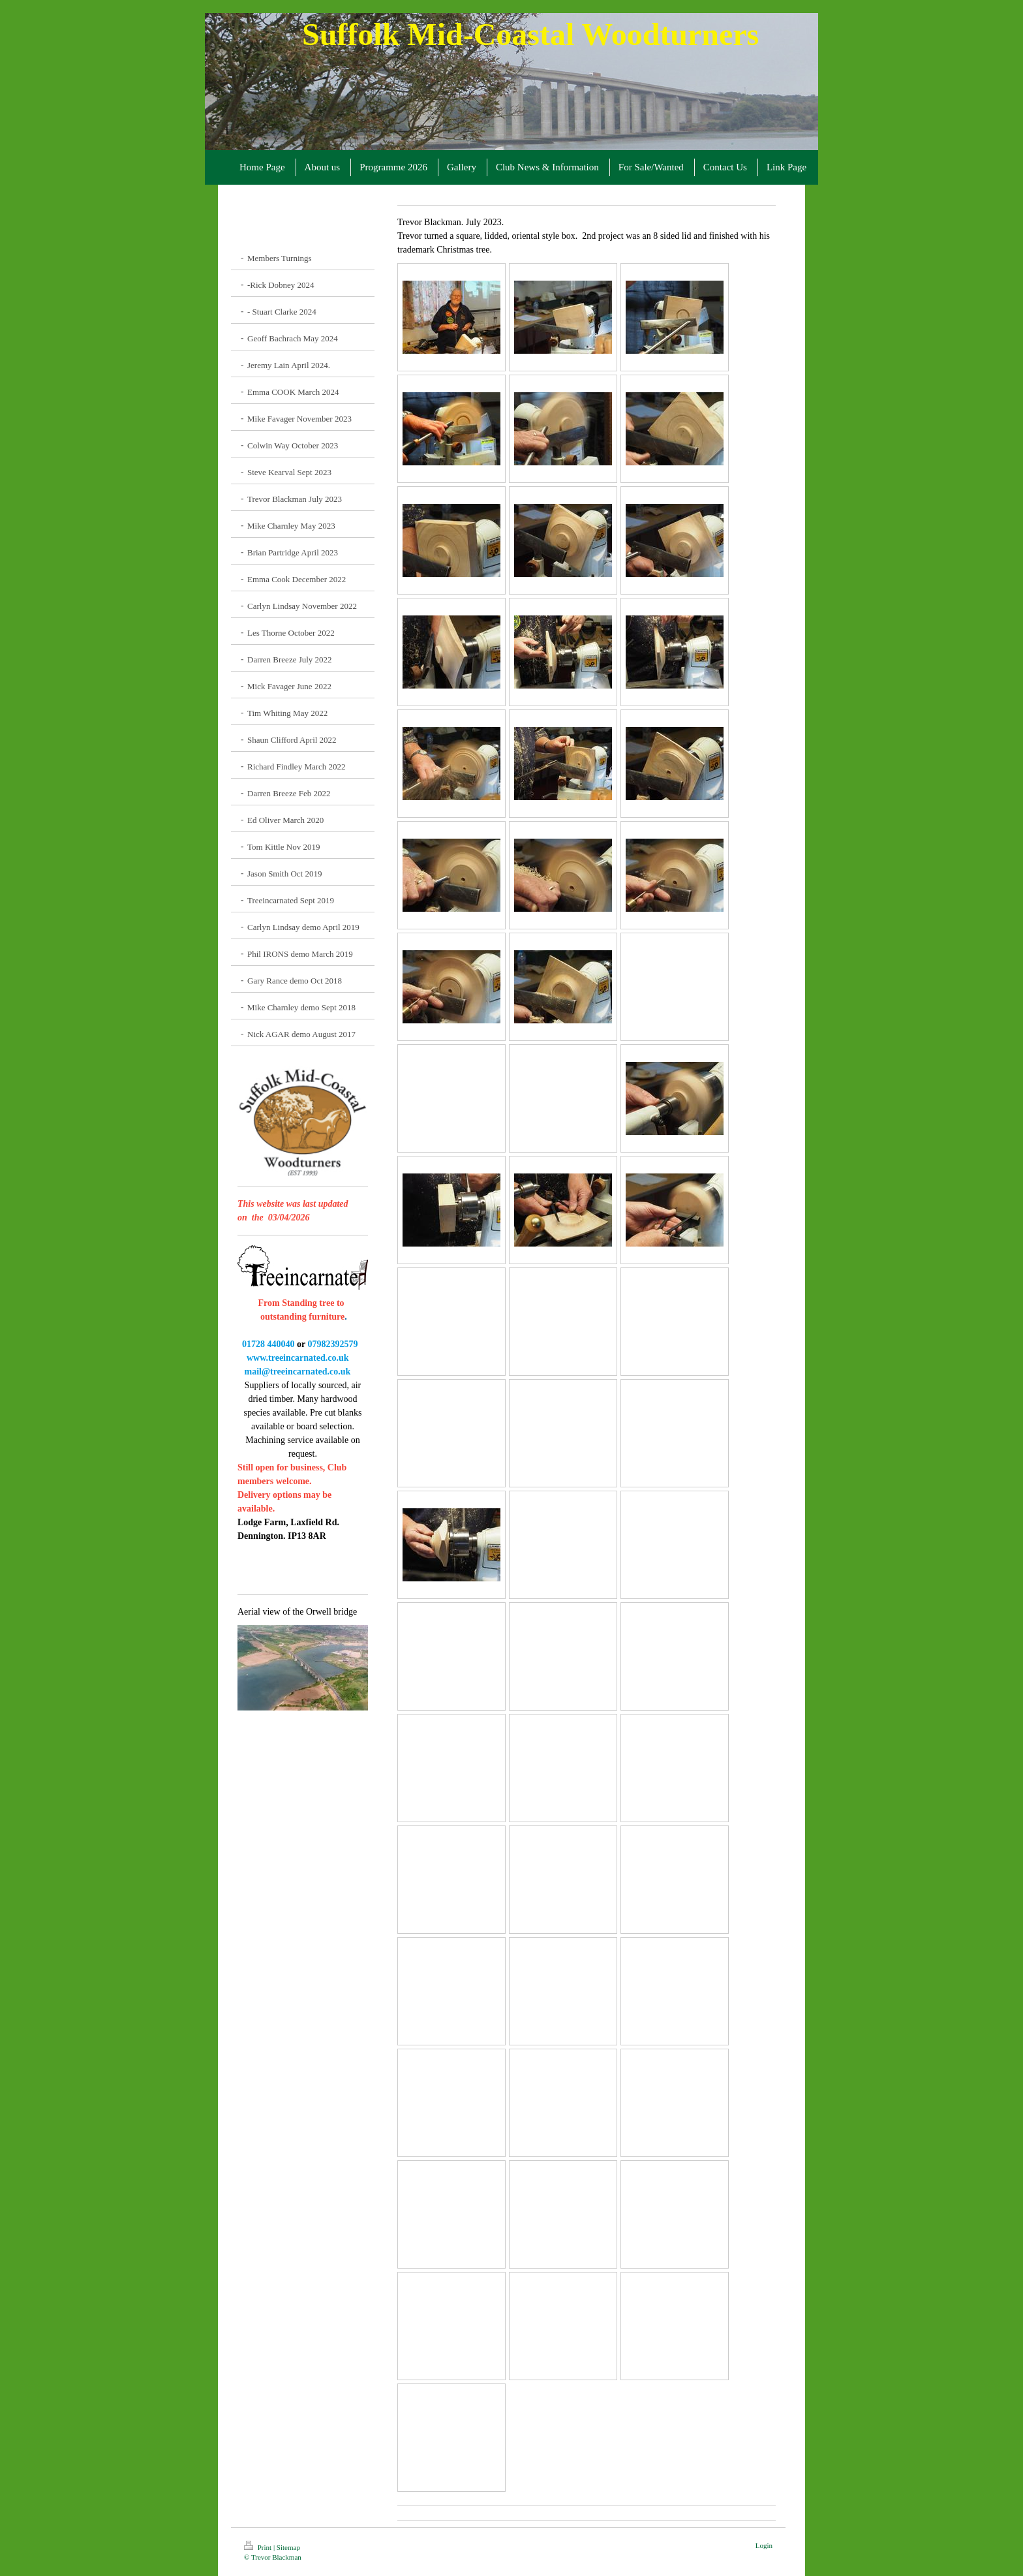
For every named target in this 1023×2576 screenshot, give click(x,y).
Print (258, 2547)
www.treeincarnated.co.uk (297, 1358)
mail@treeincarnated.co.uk (296, 1371)
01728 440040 (268, 1344)
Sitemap (288, 2547)
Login (764, 2545)
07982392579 (332, 1344)
